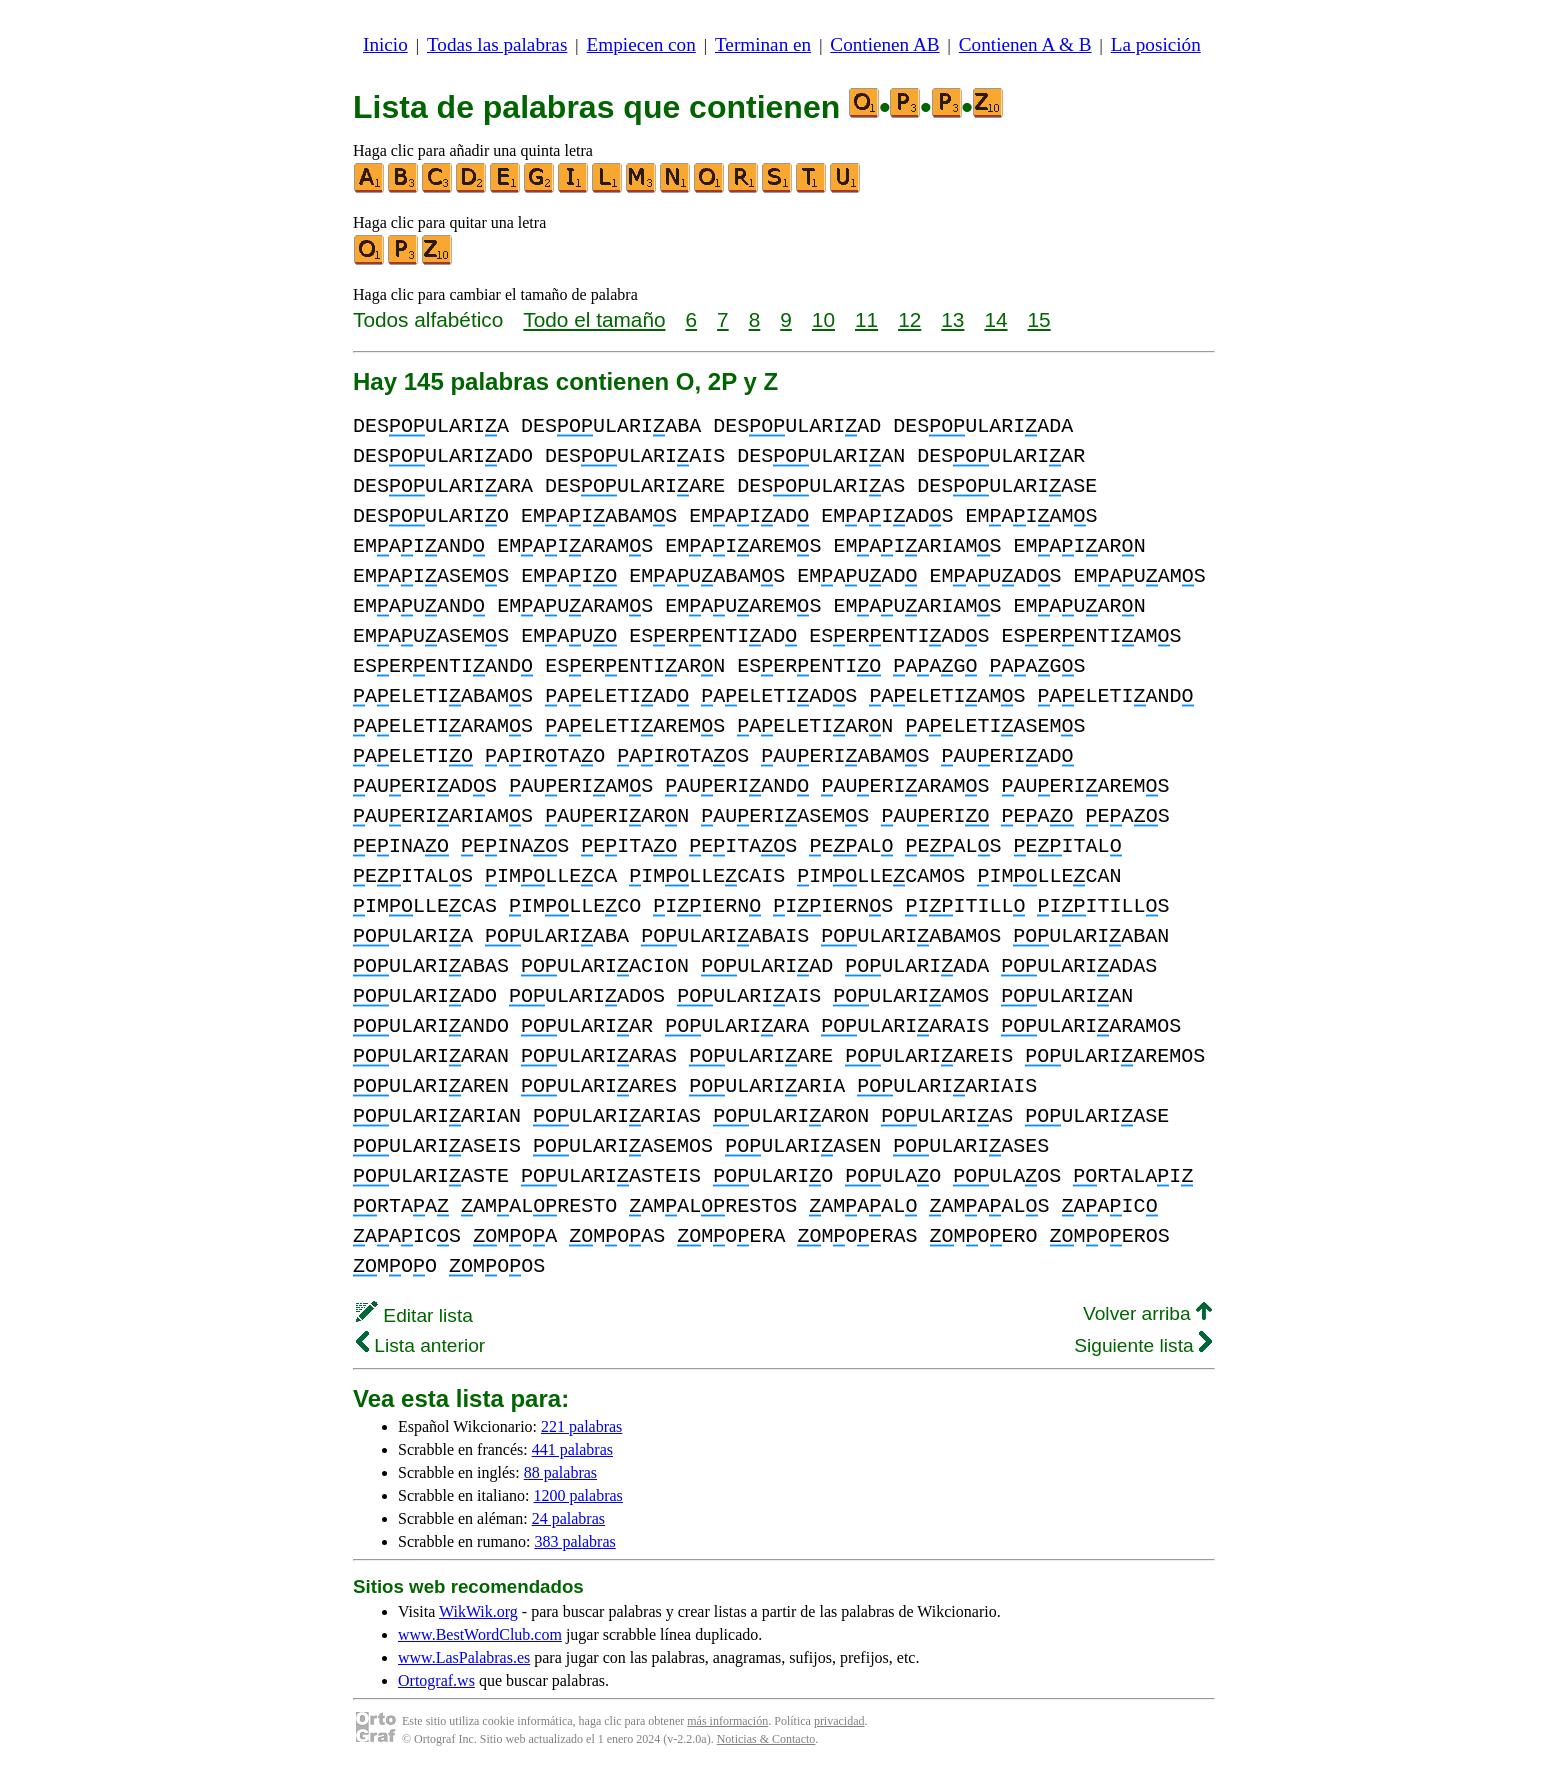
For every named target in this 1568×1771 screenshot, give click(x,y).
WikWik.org (478, 1611)
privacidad (839, 1721)
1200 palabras (578, 1495)
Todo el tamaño (594, 319)
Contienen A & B (1025, 44)
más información (727, 1721)
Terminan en (763, 44)
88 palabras (560, 1472)
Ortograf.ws (436, 1680)
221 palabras (581, 1426)
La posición (1156, 44)
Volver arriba (1147, 1313)
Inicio (385, 44)
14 (995, 319)
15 (1039, 319)
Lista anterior (420, 1345)
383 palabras (574, 1541)
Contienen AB (884, 44)
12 (909, 319)
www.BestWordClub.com (480, 1634)
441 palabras (572, 1449)
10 (823, 319)
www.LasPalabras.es (464, 1657)
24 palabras (568, 1518)
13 (952, 319)
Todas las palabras (497, 44)
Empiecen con (641, 44)
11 (866, 319)
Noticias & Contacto (766, 1739)
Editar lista (414, 1315)
